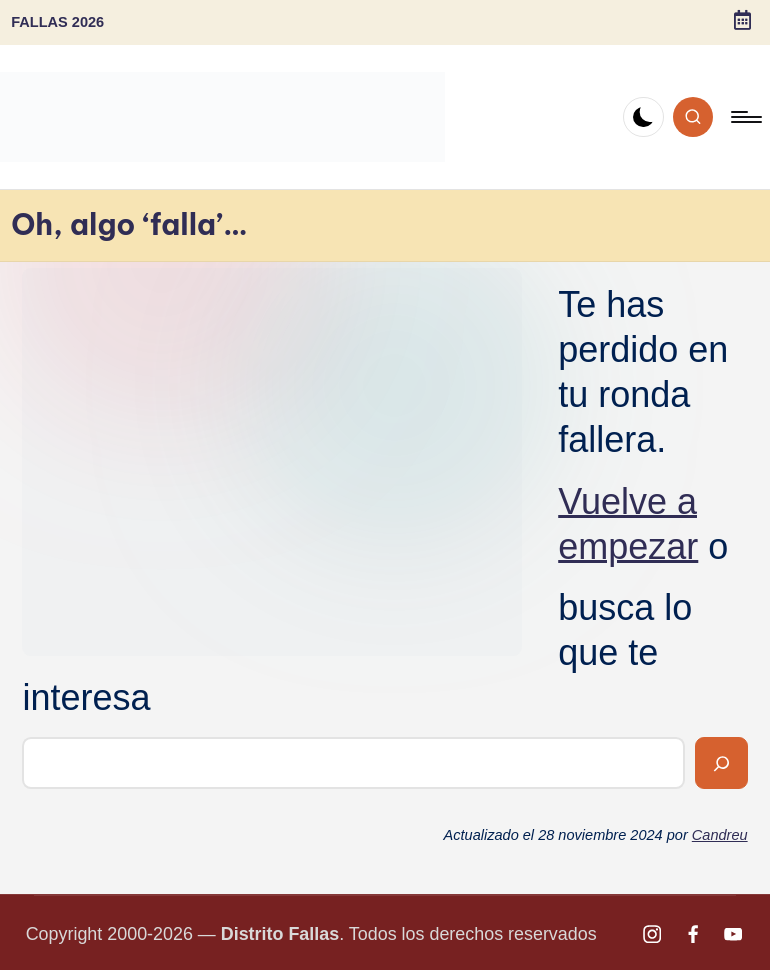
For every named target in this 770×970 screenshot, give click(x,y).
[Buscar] (721, 763)
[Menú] (745, 117)
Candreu (720, 835)
